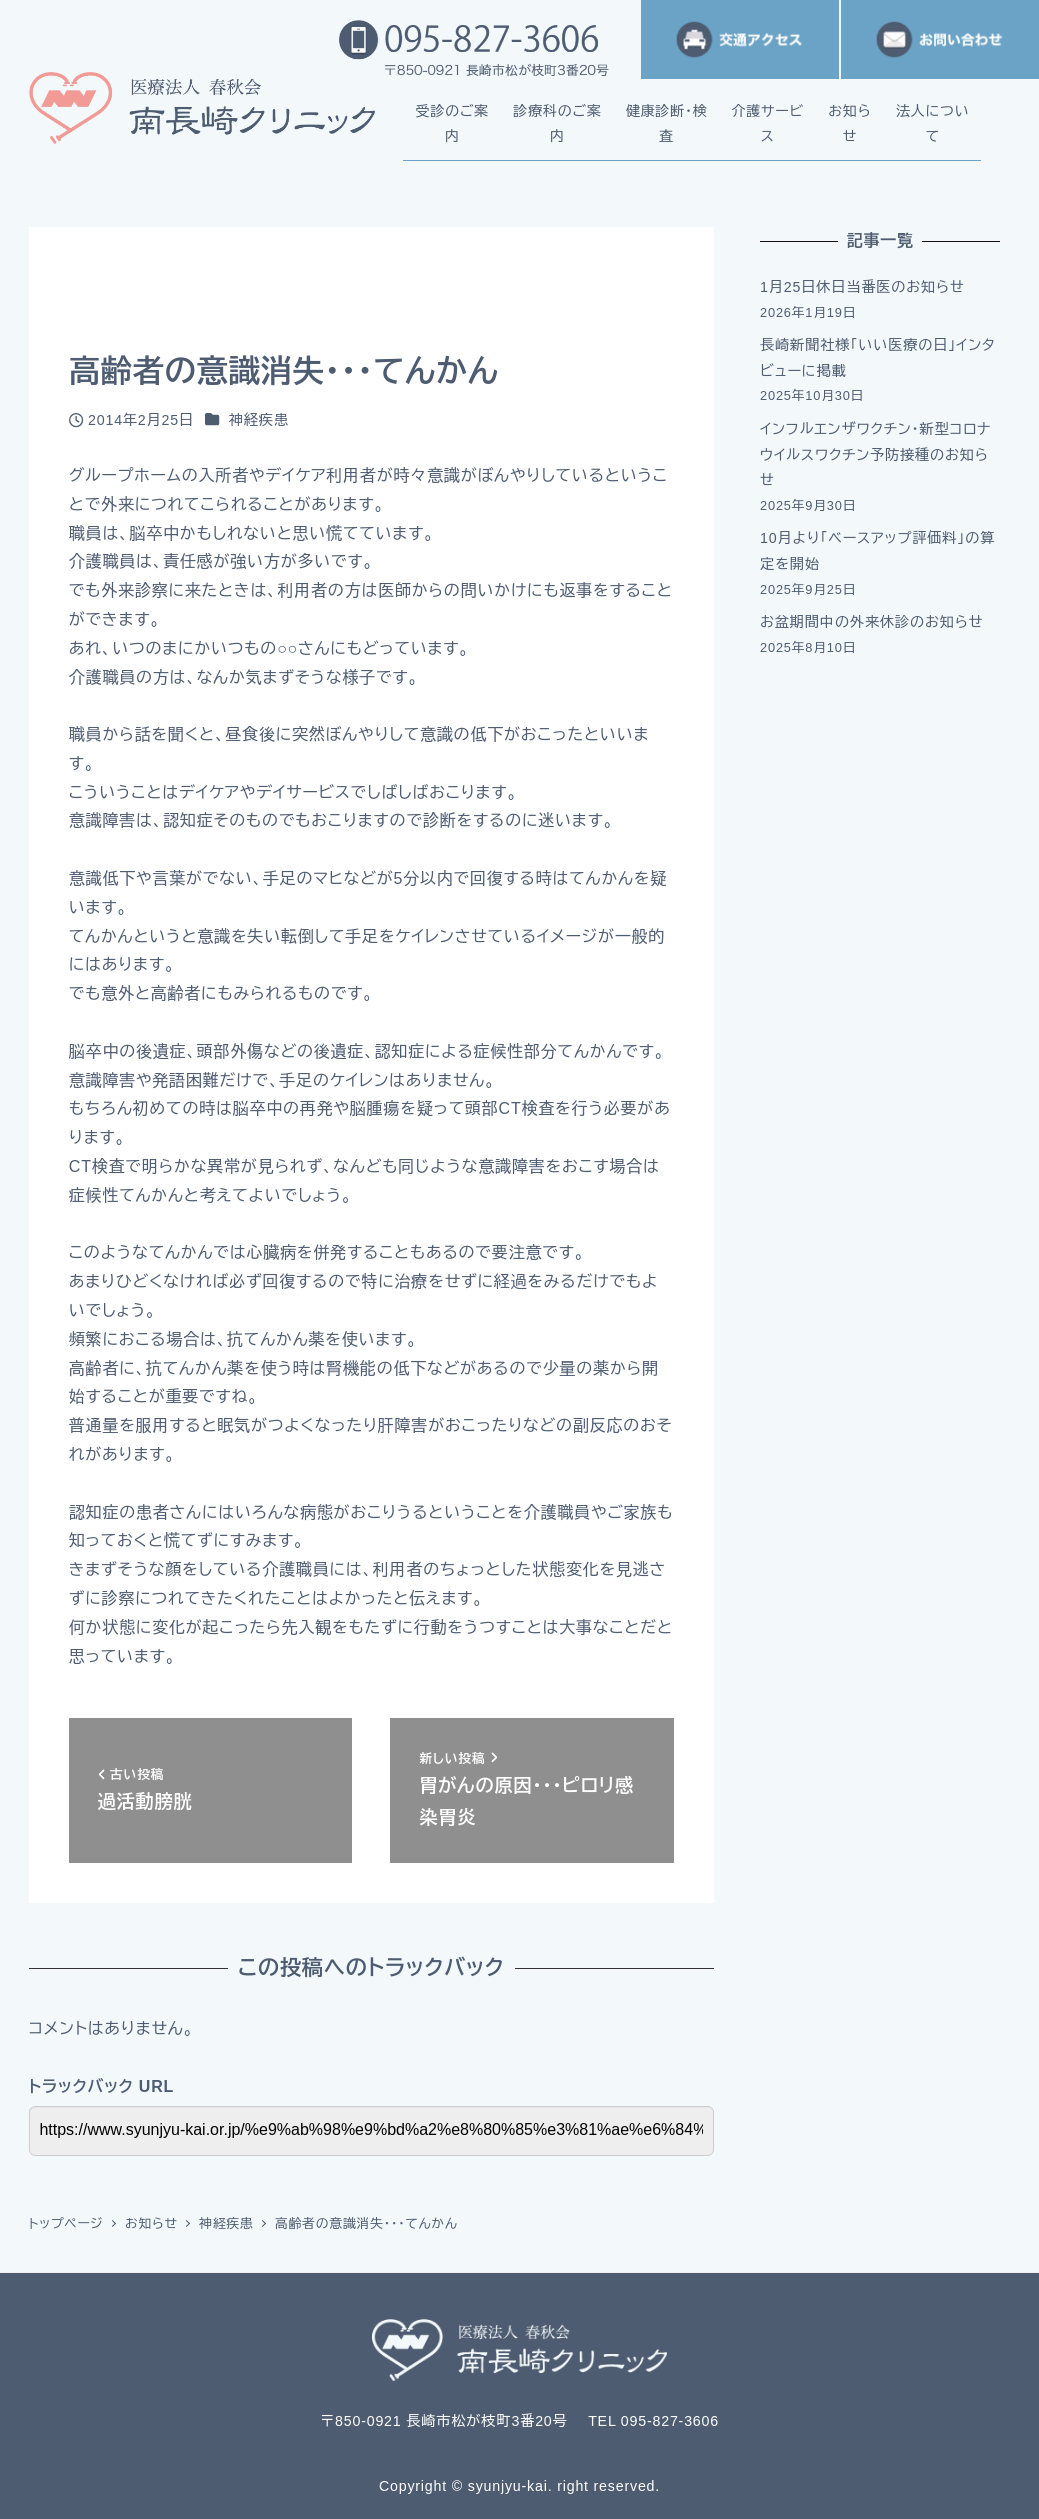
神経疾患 (259, 420)
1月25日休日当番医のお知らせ (862, 287)
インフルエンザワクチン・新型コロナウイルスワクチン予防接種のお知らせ (875, 454)
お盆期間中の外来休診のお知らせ (871, 622)
